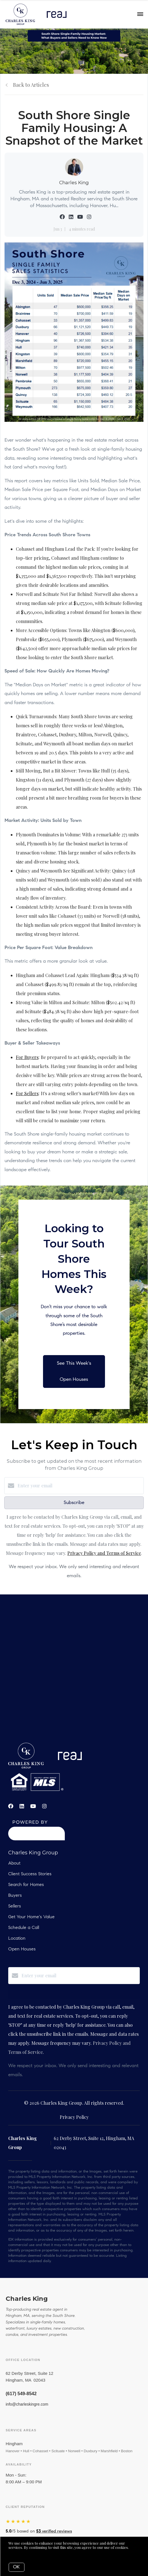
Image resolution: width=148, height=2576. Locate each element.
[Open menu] (140, 14)
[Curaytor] (36, 1839)
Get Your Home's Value (31, 1917)
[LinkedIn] (22, 1806)
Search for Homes (26, 1885)
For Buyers (27, 1057)
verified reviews (54, 2531)
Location (16, 1938)
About (14, 1863)
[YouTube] (33, 1806)
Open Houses (22, 1949)
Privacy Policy (74, 2117)
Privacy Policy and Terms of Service (104, 1553)
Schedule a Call (23, 1928)
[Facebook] (10, 1806)
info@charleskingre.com (27, 2404)
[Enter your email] (80, 1486)
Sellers (14, 1906)
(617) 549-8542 (21, 2393)
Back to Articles (31, 84)
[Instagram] (44, 1806)
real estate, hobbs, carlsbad (74, 1676)
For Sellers (27, 1093)
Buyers (15, 1895)
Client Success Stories (30, 1874)
